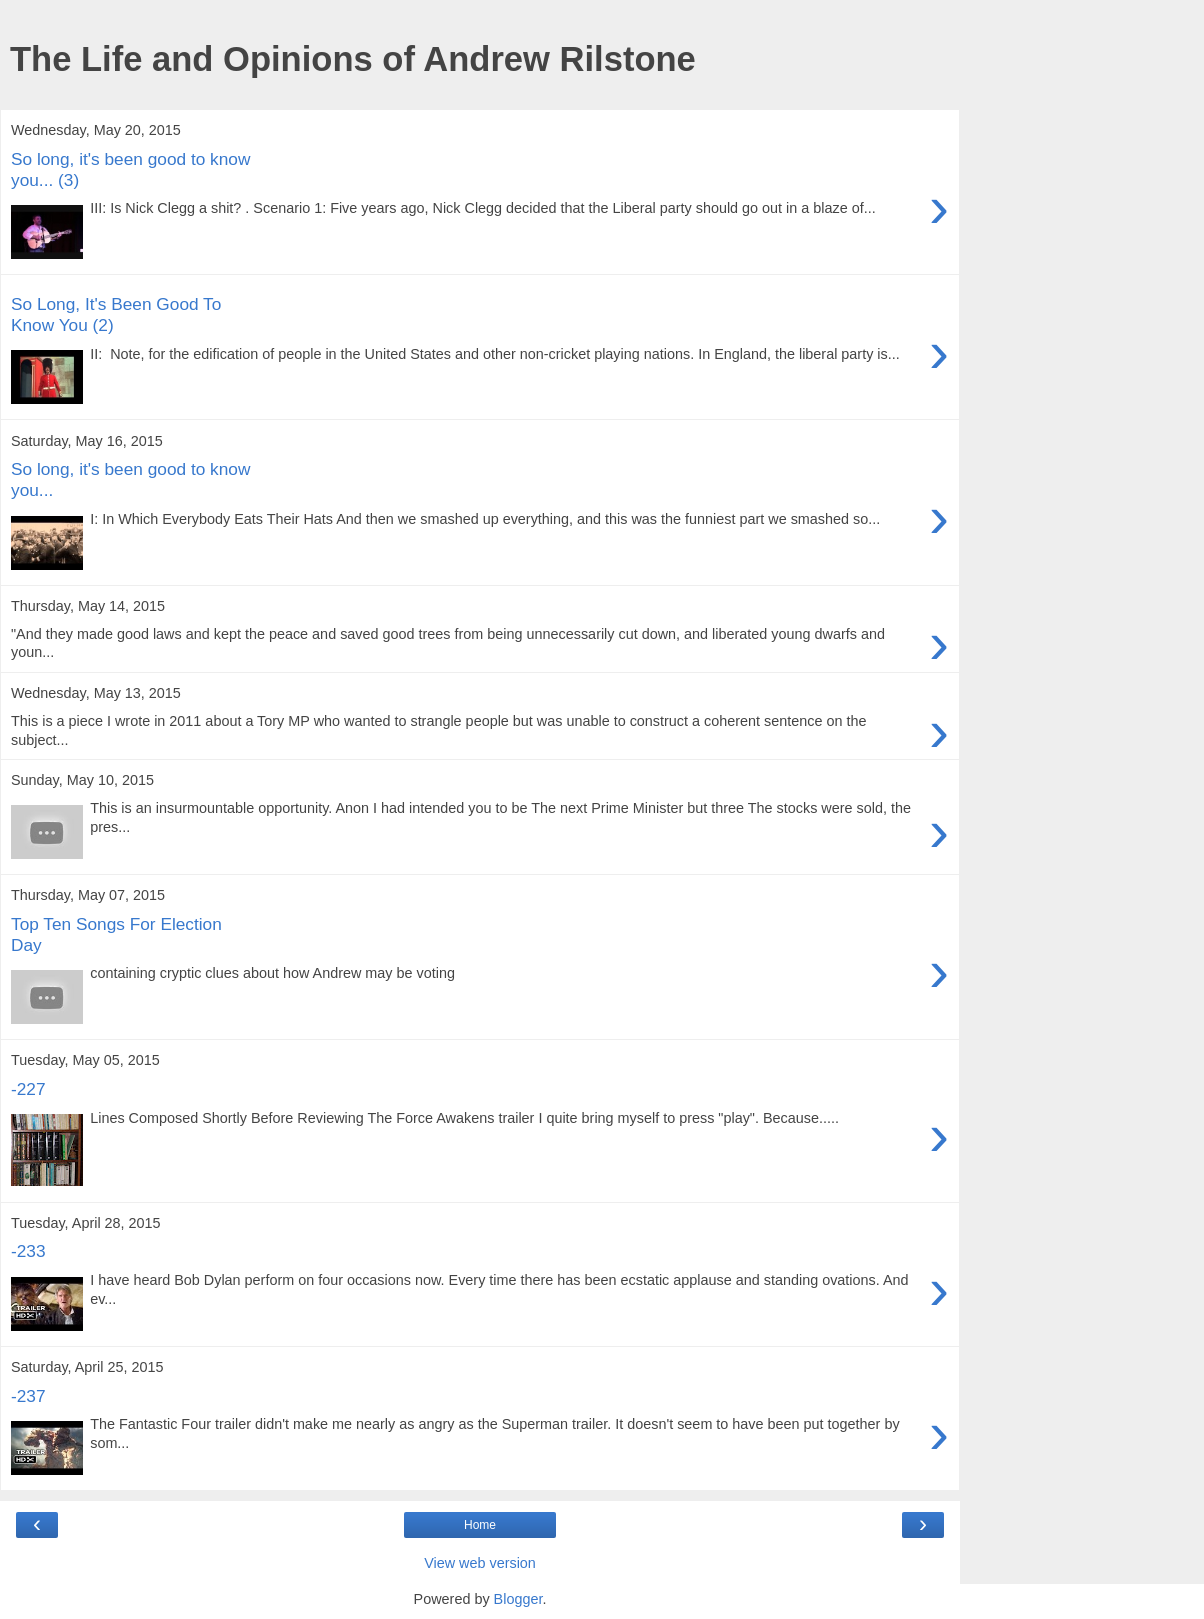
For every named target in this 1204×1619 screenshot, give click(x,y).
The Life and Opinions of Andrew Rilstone (353, 59)
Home (480, 1525)
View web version (480, 1563)
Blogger (518, 1599)
